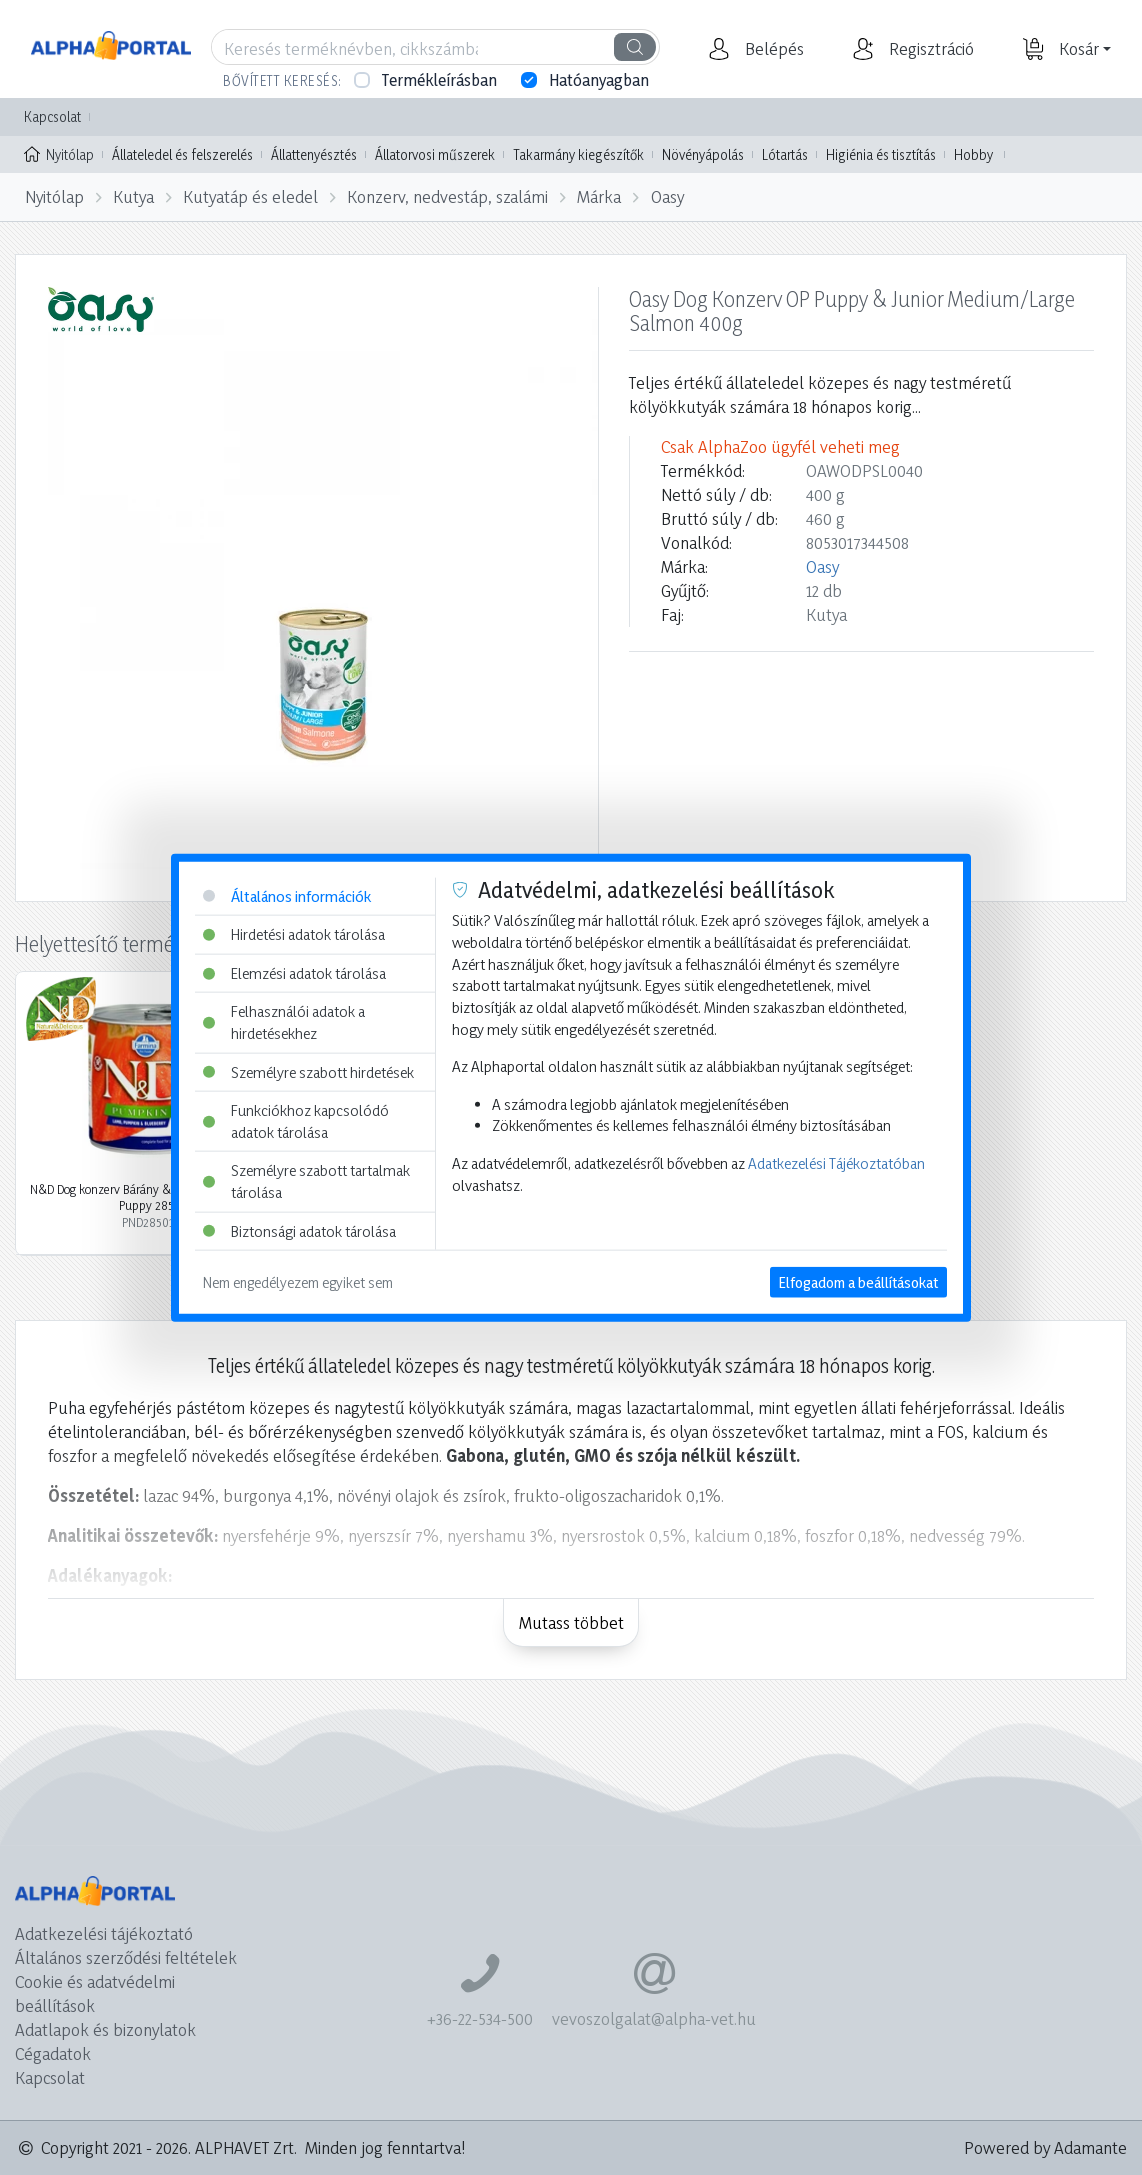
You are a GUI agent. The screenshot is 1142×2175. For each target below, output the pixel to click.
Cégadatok (53, 2053)
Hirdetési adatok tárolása (294, 934)
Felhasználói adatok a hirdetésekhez (284, 1022)
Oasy (667, 196)
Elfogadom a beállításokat (858, 1282)
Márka (599, 196)
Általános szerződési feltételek (126, 1957)
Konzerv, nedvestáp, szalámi (447, 196)
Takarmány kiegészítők (578, 154)
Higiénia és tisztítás (881, 154)
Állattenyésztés (314, 154)
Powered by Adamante (1045, 2147)
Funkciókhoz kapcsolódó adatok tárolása (296, 1121)
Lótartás (785, 154)
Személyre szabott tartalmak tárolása (306, 1181)
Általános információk (287, 895)
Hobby (973, 154)
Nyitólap (59, 153)
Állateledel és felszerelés (182, 154)
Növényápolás (703, 154)
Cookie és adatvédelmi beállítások (95, 1993)
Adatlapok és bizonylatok (105, 2029)
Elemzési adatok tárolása (294, 972)
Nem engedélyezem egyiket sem (298, 1282)
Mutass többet (571, 1622)
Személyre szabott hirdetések (308, 1071)
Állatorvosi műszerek (435, 154)
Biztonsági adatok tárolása (299, 1230)
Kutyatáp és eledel (250, 196)
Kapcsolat (52, 116)
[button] (772, 49)
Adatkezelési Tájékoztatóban (836, 1163)
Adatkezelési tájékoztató (104, 1933)
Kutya (133, 196)
